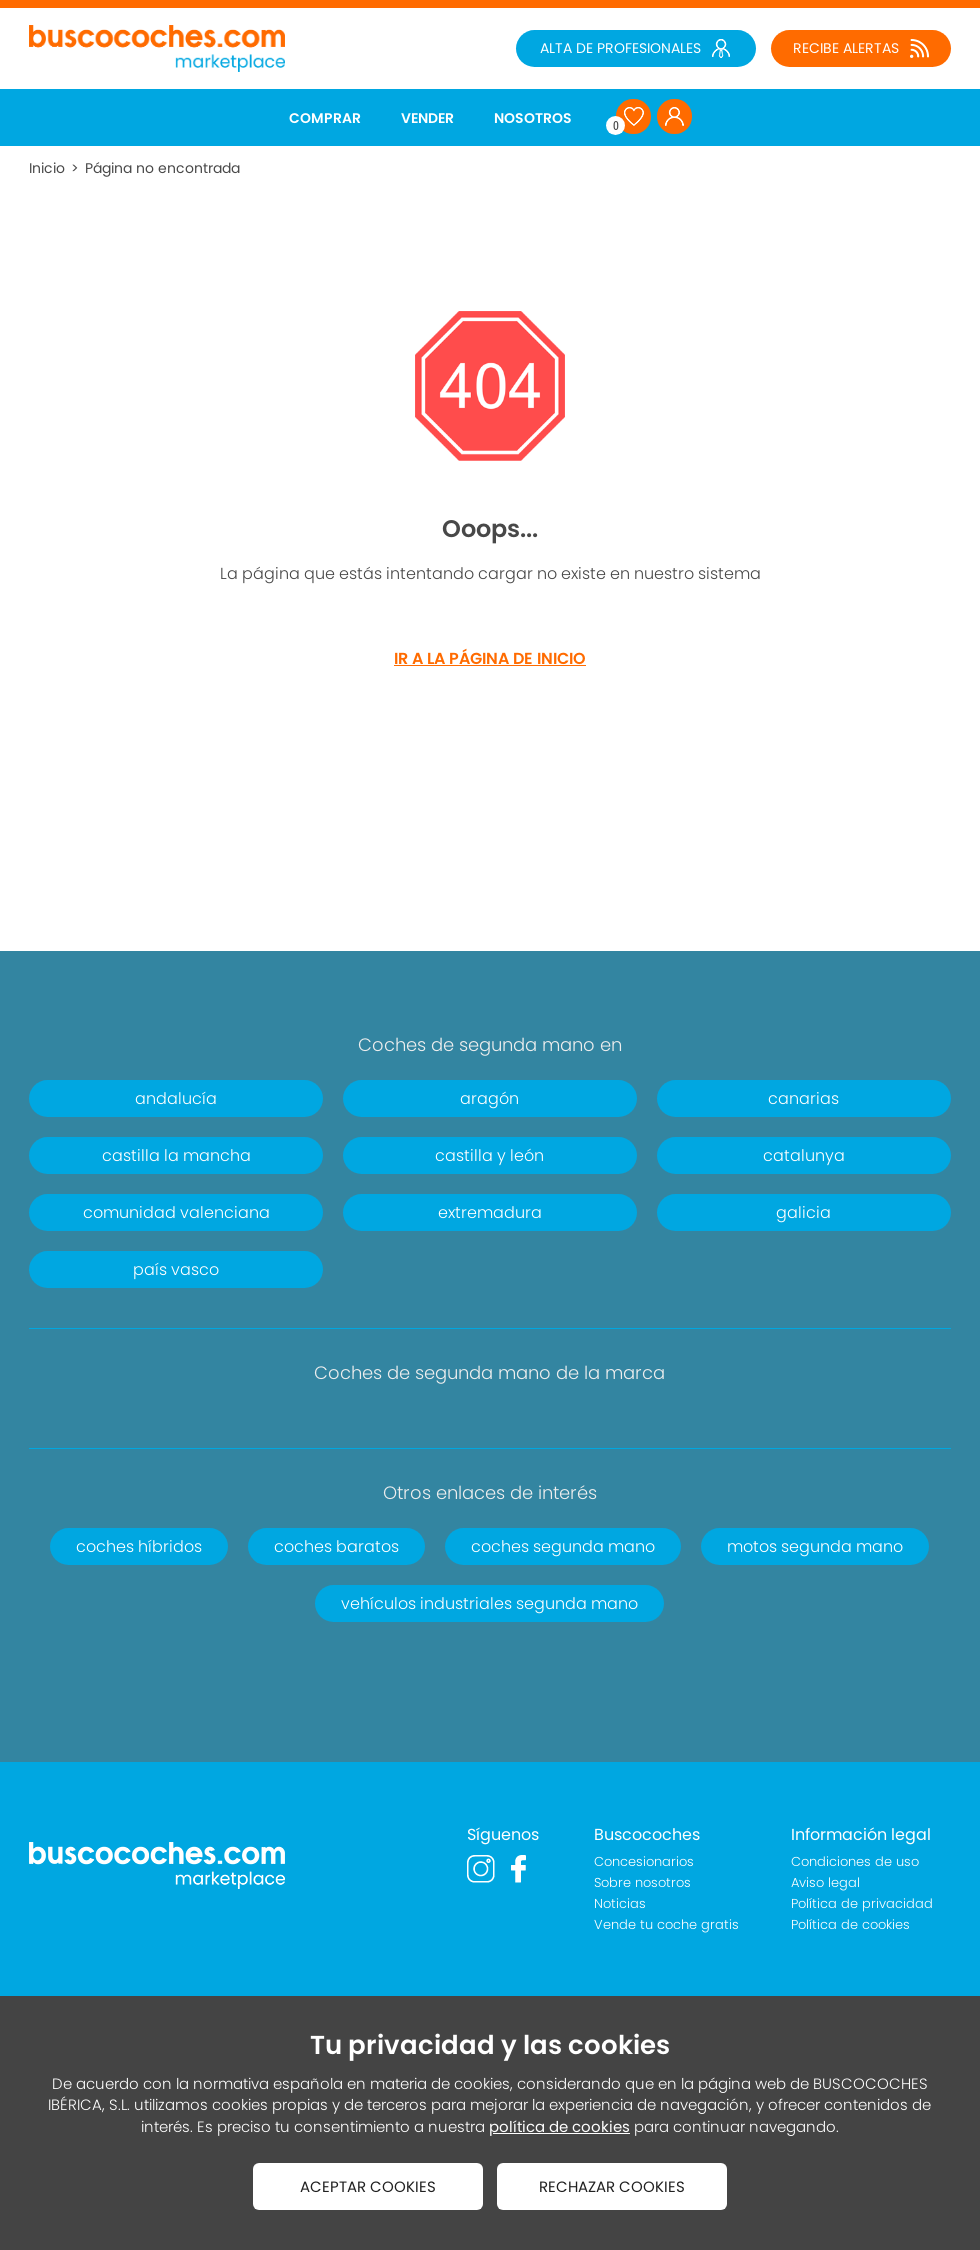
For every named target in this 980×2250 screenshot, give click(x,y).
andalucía (176, 1098)
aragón (489, 1098)
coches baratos (336, 1546)
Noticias (620, 1903)
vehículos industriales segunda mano (489, 1603)
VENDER (427, 118)
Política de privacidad (862, 1903)
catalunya (804, 1155)
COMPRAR (325, 118)
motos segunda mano (815, 1546)
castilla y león (489, 1155)
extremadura (490, 1212)
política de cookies (559, 2126)
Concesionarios (644, 1861)
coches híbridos (139, 1546)
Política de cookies (850, 1924)
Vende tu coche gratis (666, 1924)
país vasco (176, 1269)
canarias (803, 1098)
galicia (803, 1212)
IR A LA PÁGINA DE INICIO (490, 658)
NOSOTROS (533, 118)
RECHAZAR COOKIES (612, 2186)
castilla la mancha (176, 1155)
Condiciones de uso (855, 1861)
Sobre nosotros (642, 1882)
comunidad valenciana (176, 1212)
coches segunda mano (563, 1546)
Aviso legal (825, 1882)
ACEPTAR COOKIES (368, 2186)
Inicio (47, 168)
